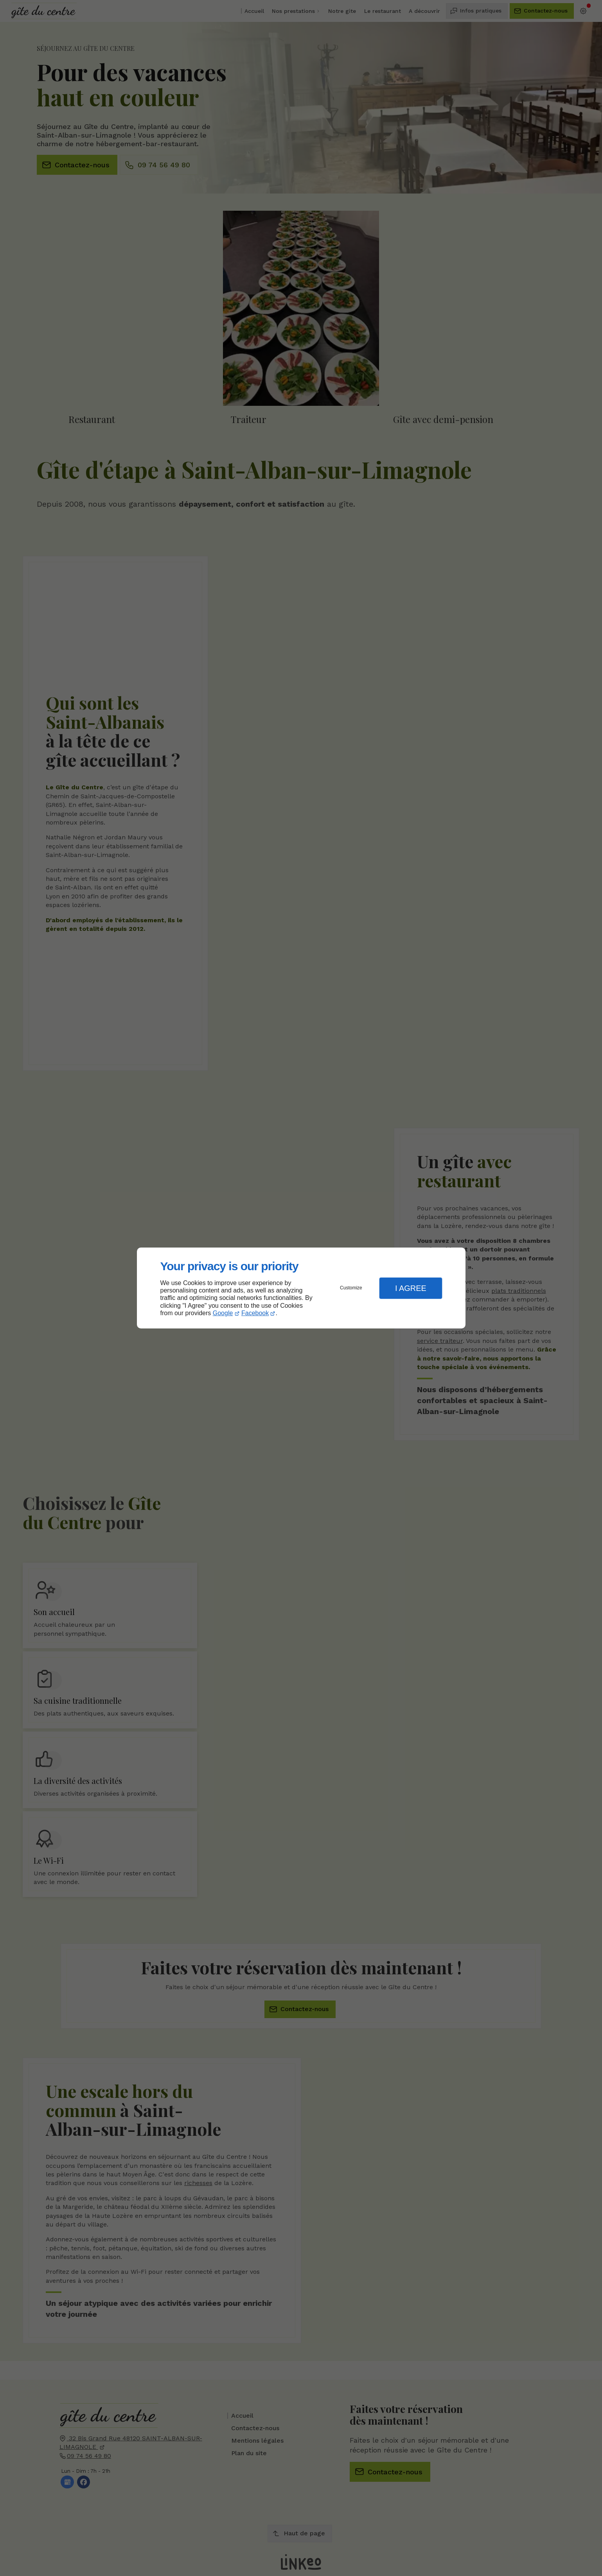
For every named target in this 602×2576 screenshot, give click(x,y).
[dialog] (301, 1288)
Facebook (255, 1313)
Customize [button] (351, 1288)
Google (223, 1313)
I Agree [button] (410, 1288)
